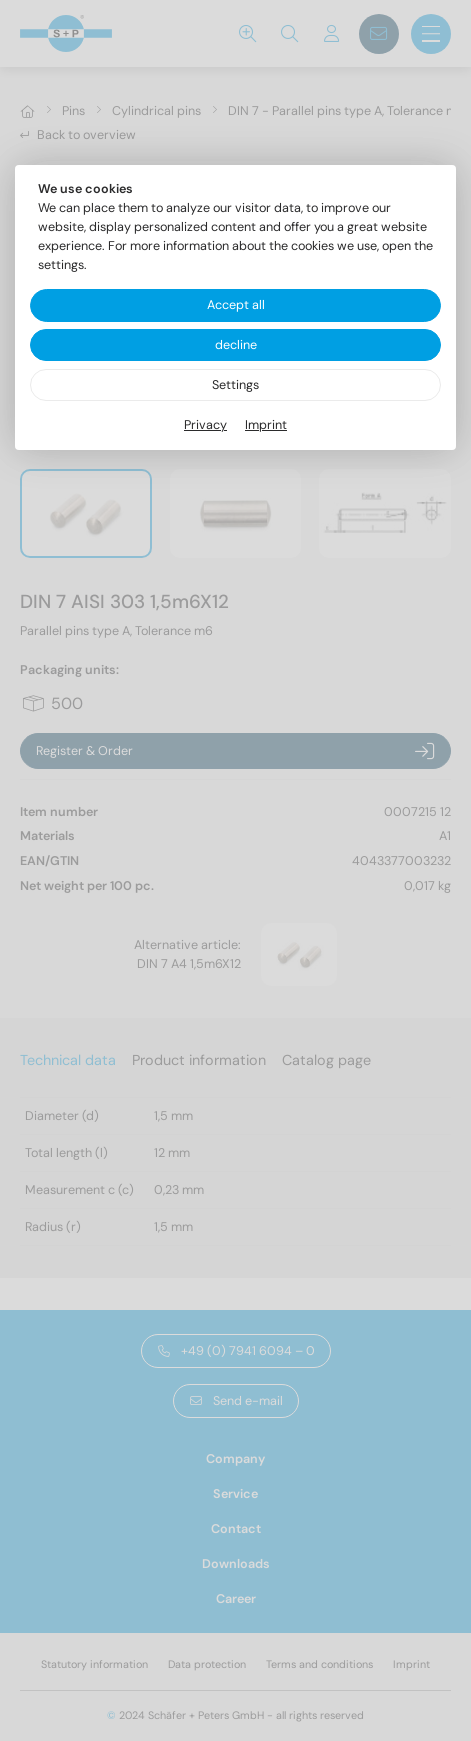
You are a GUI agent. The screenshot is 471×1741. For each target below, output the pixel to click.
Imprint (266, 425)
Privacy (205, 425)
